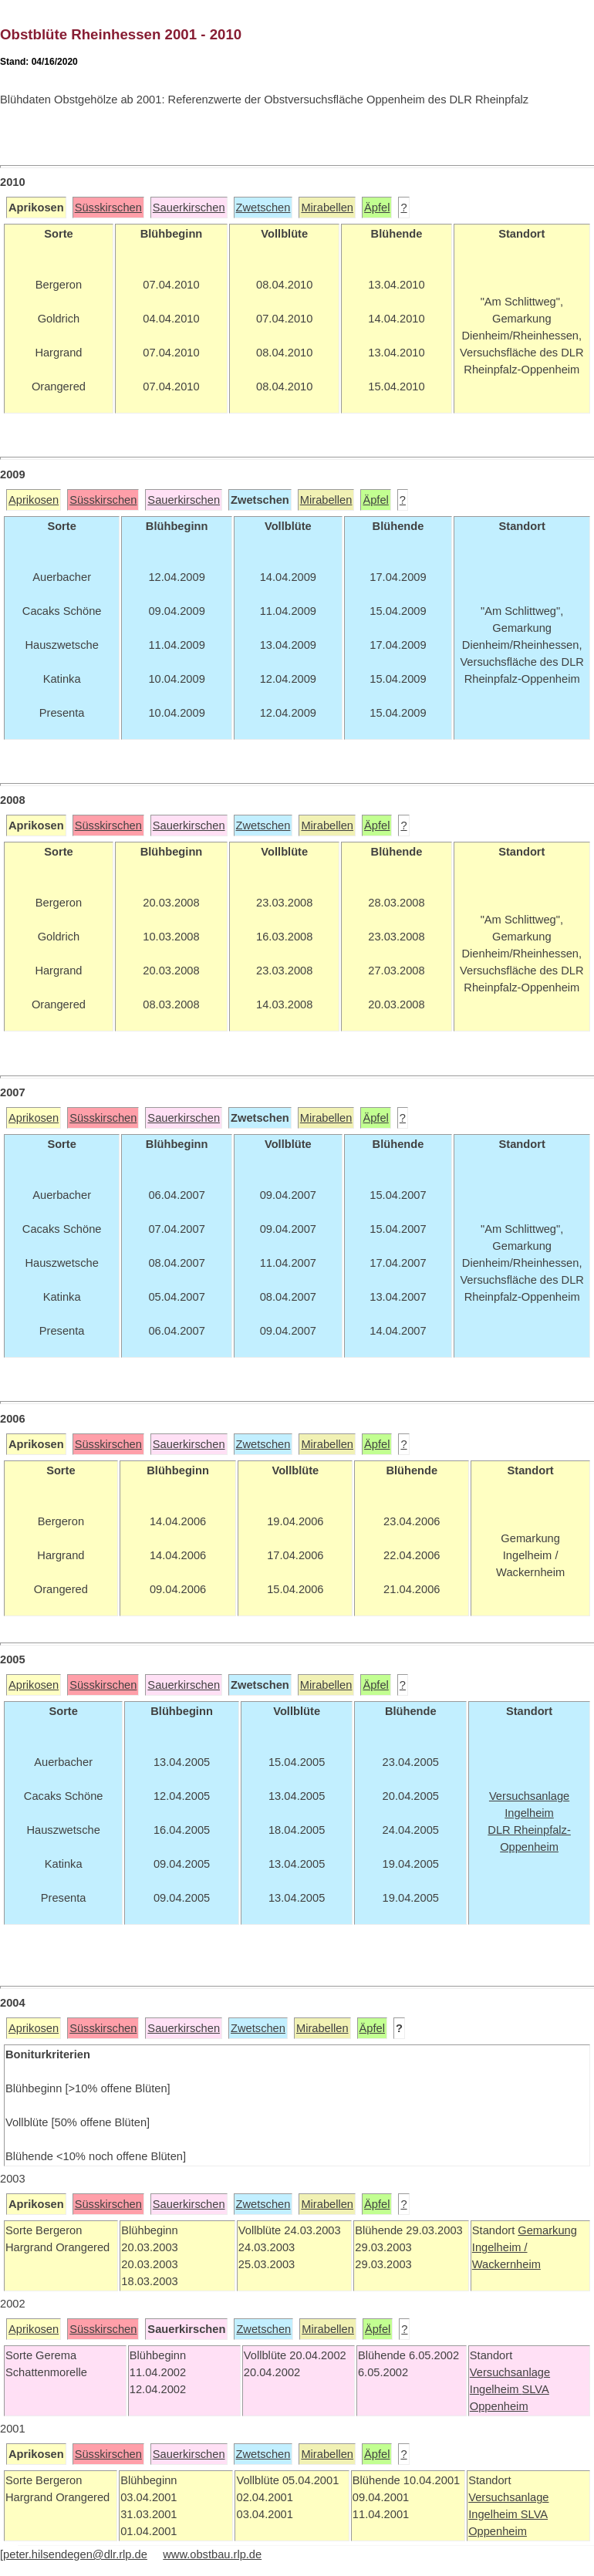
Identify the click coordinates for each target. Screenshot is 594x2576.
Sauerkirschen (189, 207)
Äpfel (377, 207)
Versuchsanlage (510, 2372)
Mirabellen (327, 207)
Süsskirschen (108, 207)
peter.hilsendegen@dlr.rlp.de (75, 2554)
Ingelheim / (500, 2247)
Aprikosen (33, 500)
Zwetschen (263, 207)
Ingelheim (496, 2389)
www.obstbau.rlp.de (212, 2554)
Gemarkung (547, 2230)
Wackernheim (506, 2264)
